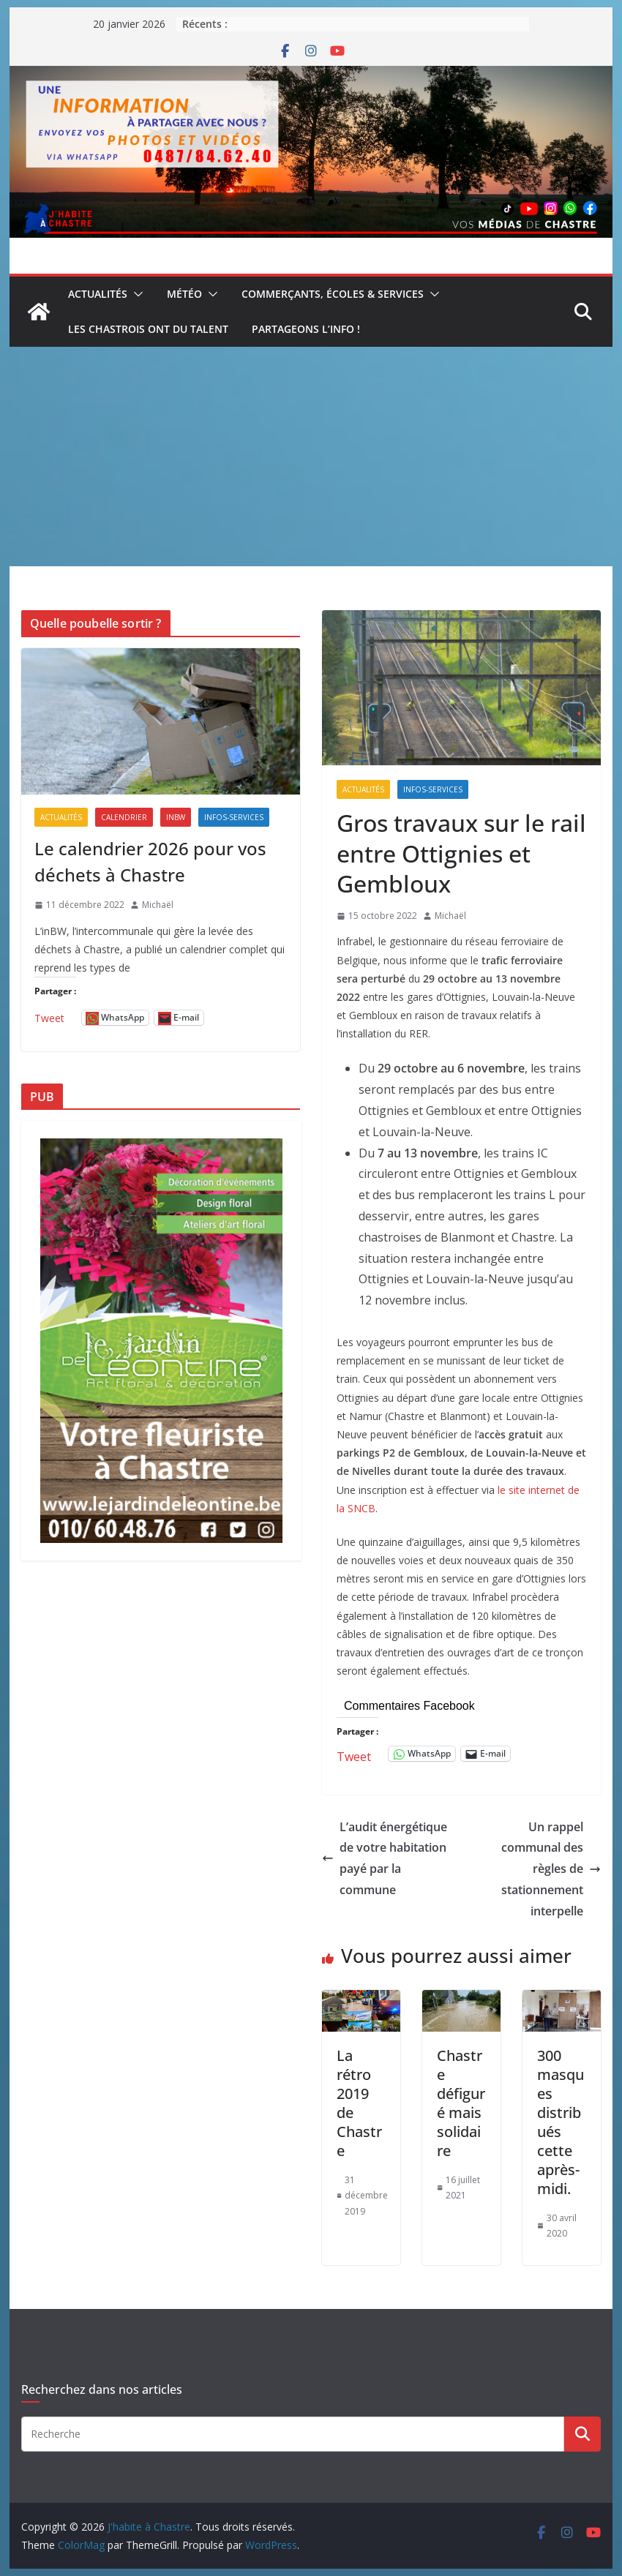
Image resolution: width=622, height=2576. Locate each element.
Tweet (354, 1754)
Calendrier (124, 817)
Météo (184, 294)
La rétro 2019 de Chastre (359, 2103)
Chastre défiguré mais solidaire (461, 2103)
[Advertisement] (311, 456)
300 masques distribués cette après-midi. (560, 2122)
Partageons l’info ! (306, 329)
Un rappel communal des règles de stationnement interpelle (551, 1869)
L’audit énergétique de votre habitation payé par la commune (384, 1858)
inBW (175, 817)
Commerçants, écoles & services (332, 294)
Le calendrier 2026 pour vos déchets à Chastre (150, 861)
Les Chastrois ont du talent (148, 329)
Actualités (97, 294)
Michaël (450, 915)
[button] (135, 294)
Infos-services (432, 789)
